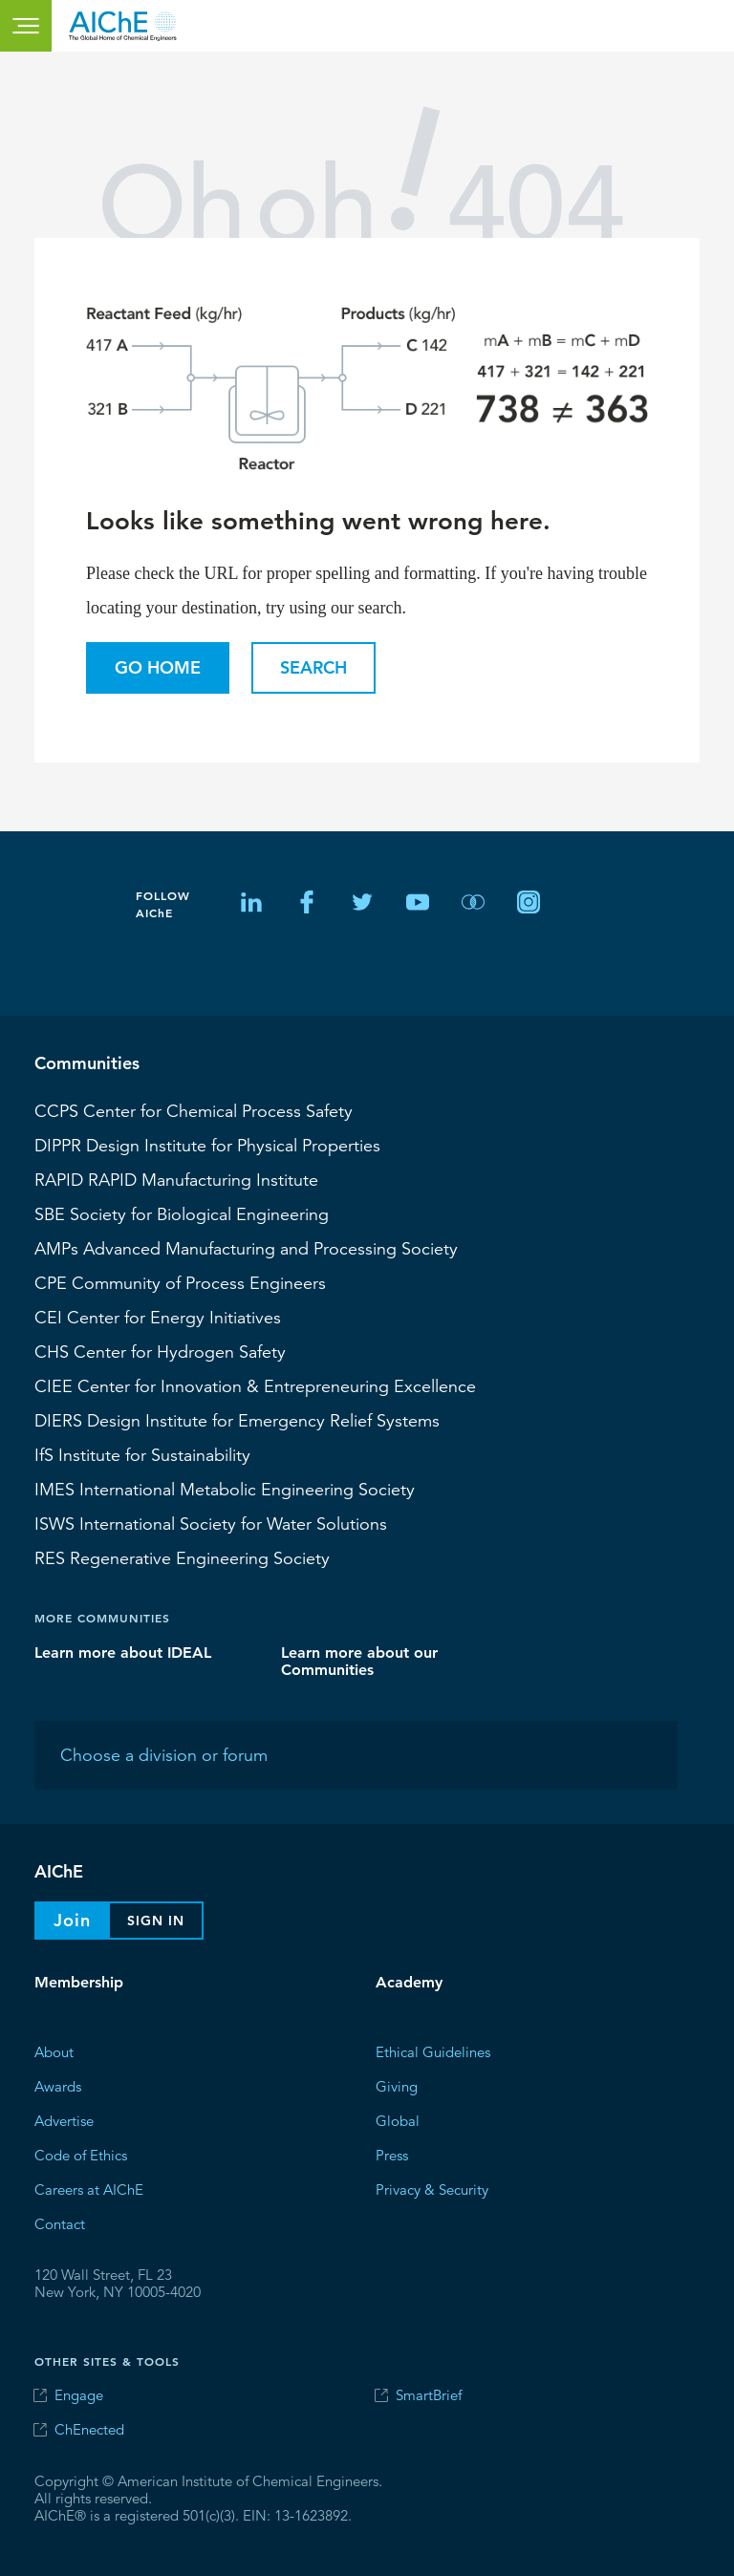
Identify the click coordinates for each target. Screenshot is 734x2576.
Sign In (155, 1920)
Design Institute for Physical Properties (207, 1144)
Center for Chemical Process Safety (193, 1110)
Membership (78, 1982)
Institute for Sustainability (142, 1454)
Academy (409, 1982)
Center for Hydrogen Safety (160, 1351)
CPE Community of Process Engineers (180, 1282)
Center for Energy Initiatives (157, 1316)
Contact (59, 2223)
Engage (78, 2395)
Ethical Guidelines (433, 2051)
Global (398, 2120)
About (54, 2051)
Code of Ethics (80, 2154)
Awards (57, 2085)
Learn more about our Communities (359, 1660)
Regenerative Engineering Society (182, 1557)
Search (313, 667)
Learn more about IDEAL (122, 1651)
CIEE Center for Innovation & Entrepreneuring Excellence (255, 1385)
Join (72, 1920)
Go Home (158, 667)
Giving (397, 2085)
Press (392, 2154)
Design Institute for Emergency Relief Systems (237, 1419)
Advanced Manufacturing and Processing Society (246, 1247)
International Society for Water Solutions (210, 1523)
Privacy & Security (432, 2188)
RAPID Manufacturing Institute (176, 1179)
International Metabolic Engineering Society (224, 1488)
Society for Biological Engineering (181, 1213)
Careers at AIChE (88, 2188)
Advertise (64, 2120)
